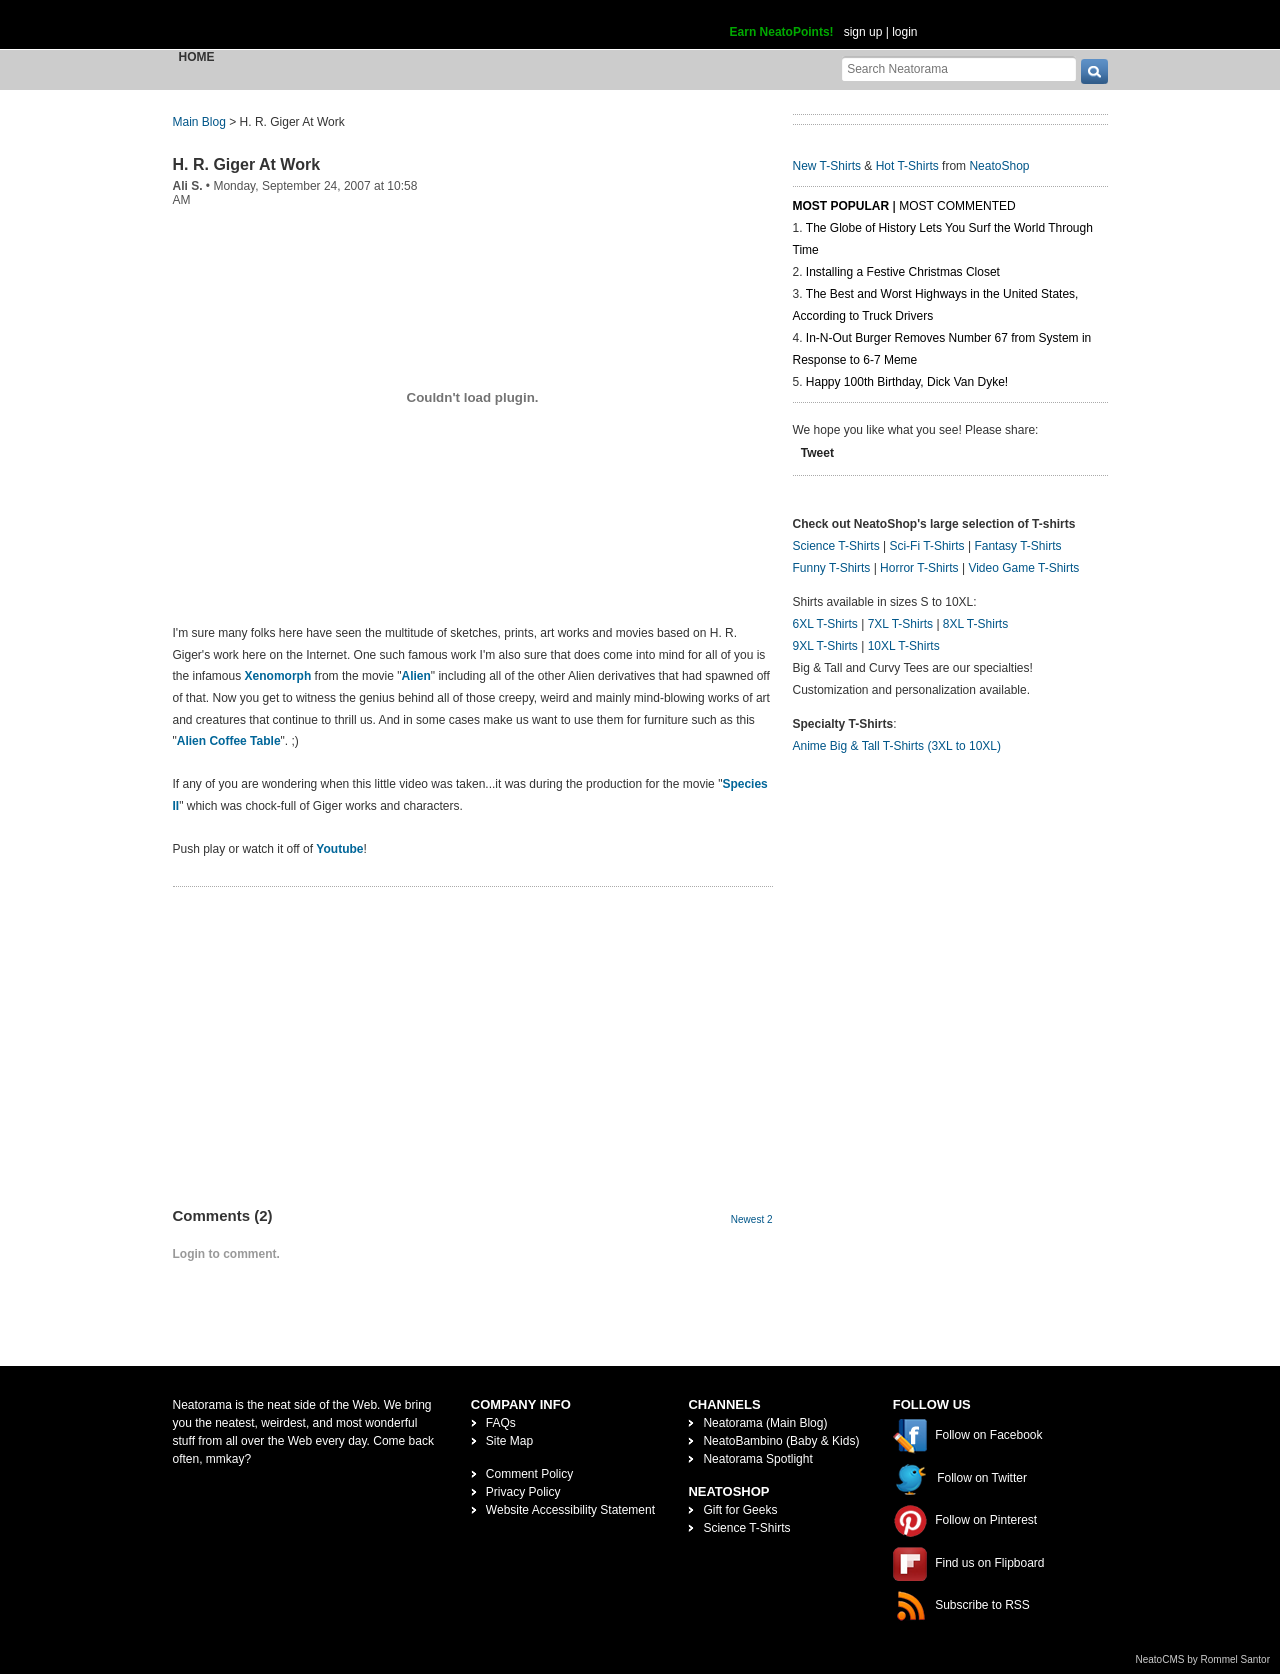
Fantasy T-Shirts (1017, 546)
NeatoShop (999, 166)
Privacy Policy (523, 1492)
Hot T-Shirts (907, 166)
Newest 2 (752, 1219)
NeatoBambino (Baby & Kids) (781, 1441)
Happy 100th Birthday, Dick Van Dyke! (907, 382)
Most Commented (957, 206)
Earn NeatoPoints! (782, 32)
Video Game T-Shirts (1023, 568)
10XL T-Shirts (904, 646)
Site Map (509, 1441)
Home (197, 57)
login (904, 32)
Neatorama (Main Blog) (765, 1423)
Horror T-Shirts (919, 568)
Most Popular (841, 206)
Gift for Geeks (740, 1510)
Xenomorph (278, 676)
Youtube (339, 849)
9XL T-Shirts (825, 646)
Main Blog (199, 122)
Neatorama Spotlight (757, 1459)
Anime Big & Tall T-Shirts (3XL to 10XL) (897, 746)
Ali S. (188, 186)
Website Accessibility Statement (570, 1510)
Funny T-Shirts (832, 568)
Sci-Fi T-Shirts (926, 546)
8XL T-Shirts (975, 624)
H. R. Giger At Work (247, 164)
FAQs (501, 1423)
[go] (1094, 71)
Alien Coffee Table (229, 741)
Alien (416, 676)
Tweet (817, 453)
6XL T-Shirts (825, 624)
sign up (863, 32)
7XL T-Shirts (900, 624)
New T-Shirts (827, 166)
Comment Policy (529, 1474)
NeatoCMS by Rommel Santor (1203, 1659)
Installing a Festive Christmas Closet (903, 272)
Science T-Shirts (836, 546)
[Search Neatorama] (959, 68)
